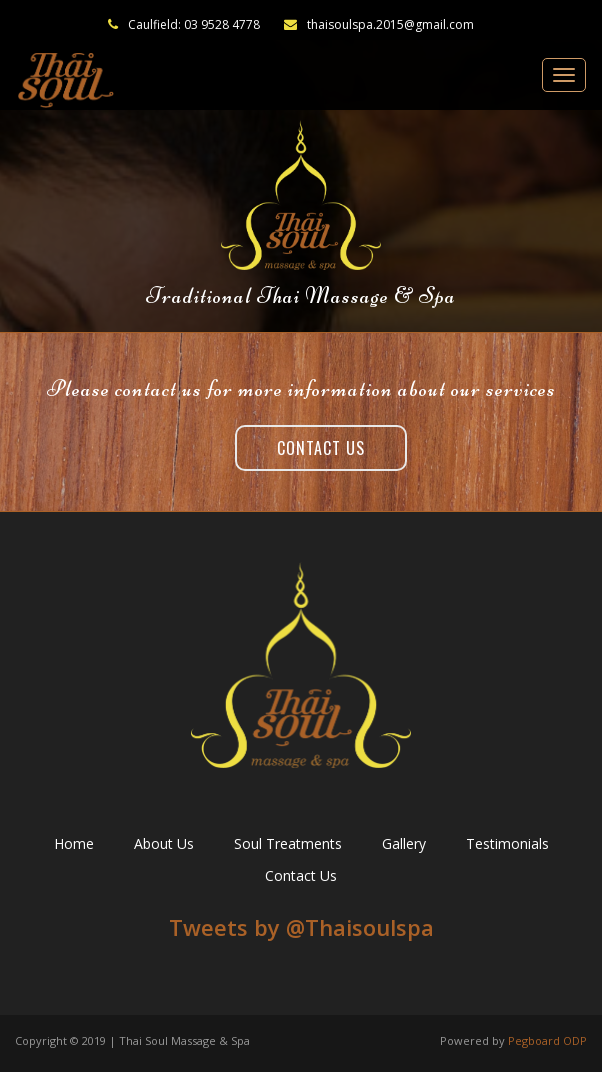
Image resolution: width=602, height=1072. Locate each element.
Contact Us (321, 448)
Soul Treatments (288, 843)
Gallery (404, 843)
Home (74, 843)
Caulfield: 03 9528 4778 (194, 24)
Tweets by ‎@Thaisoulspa (301, 927)
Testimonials (507, 843)
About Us (164, 843)
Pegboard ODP (547, 1040)
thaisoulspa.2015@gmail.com (379, 24)
